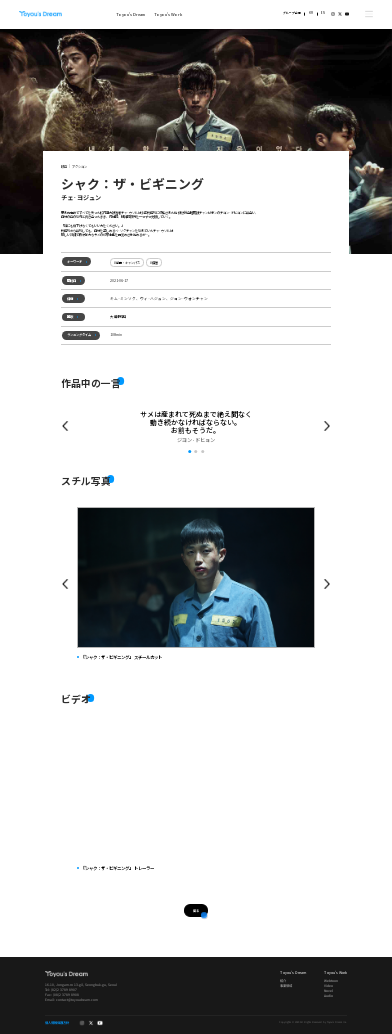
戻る (196, 909)
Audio (328, 994)
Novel (328, 990)
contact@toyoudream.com (77, 998)
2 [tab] (195, 451)
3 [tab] (202, 451)
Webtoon (331, 980)
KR (311, 13)
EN (323, 13)
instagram (333, 14)
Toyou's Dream (40, 14)
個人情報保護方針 (57, 1023)
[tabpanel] (195, 427)
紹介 (283, 980)
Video (328, 985)
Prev (65, 426)
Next (327, 583)
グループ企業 (292, 13)
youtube (347, 14)
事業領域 (286, 985)
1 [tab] (189, 451)
